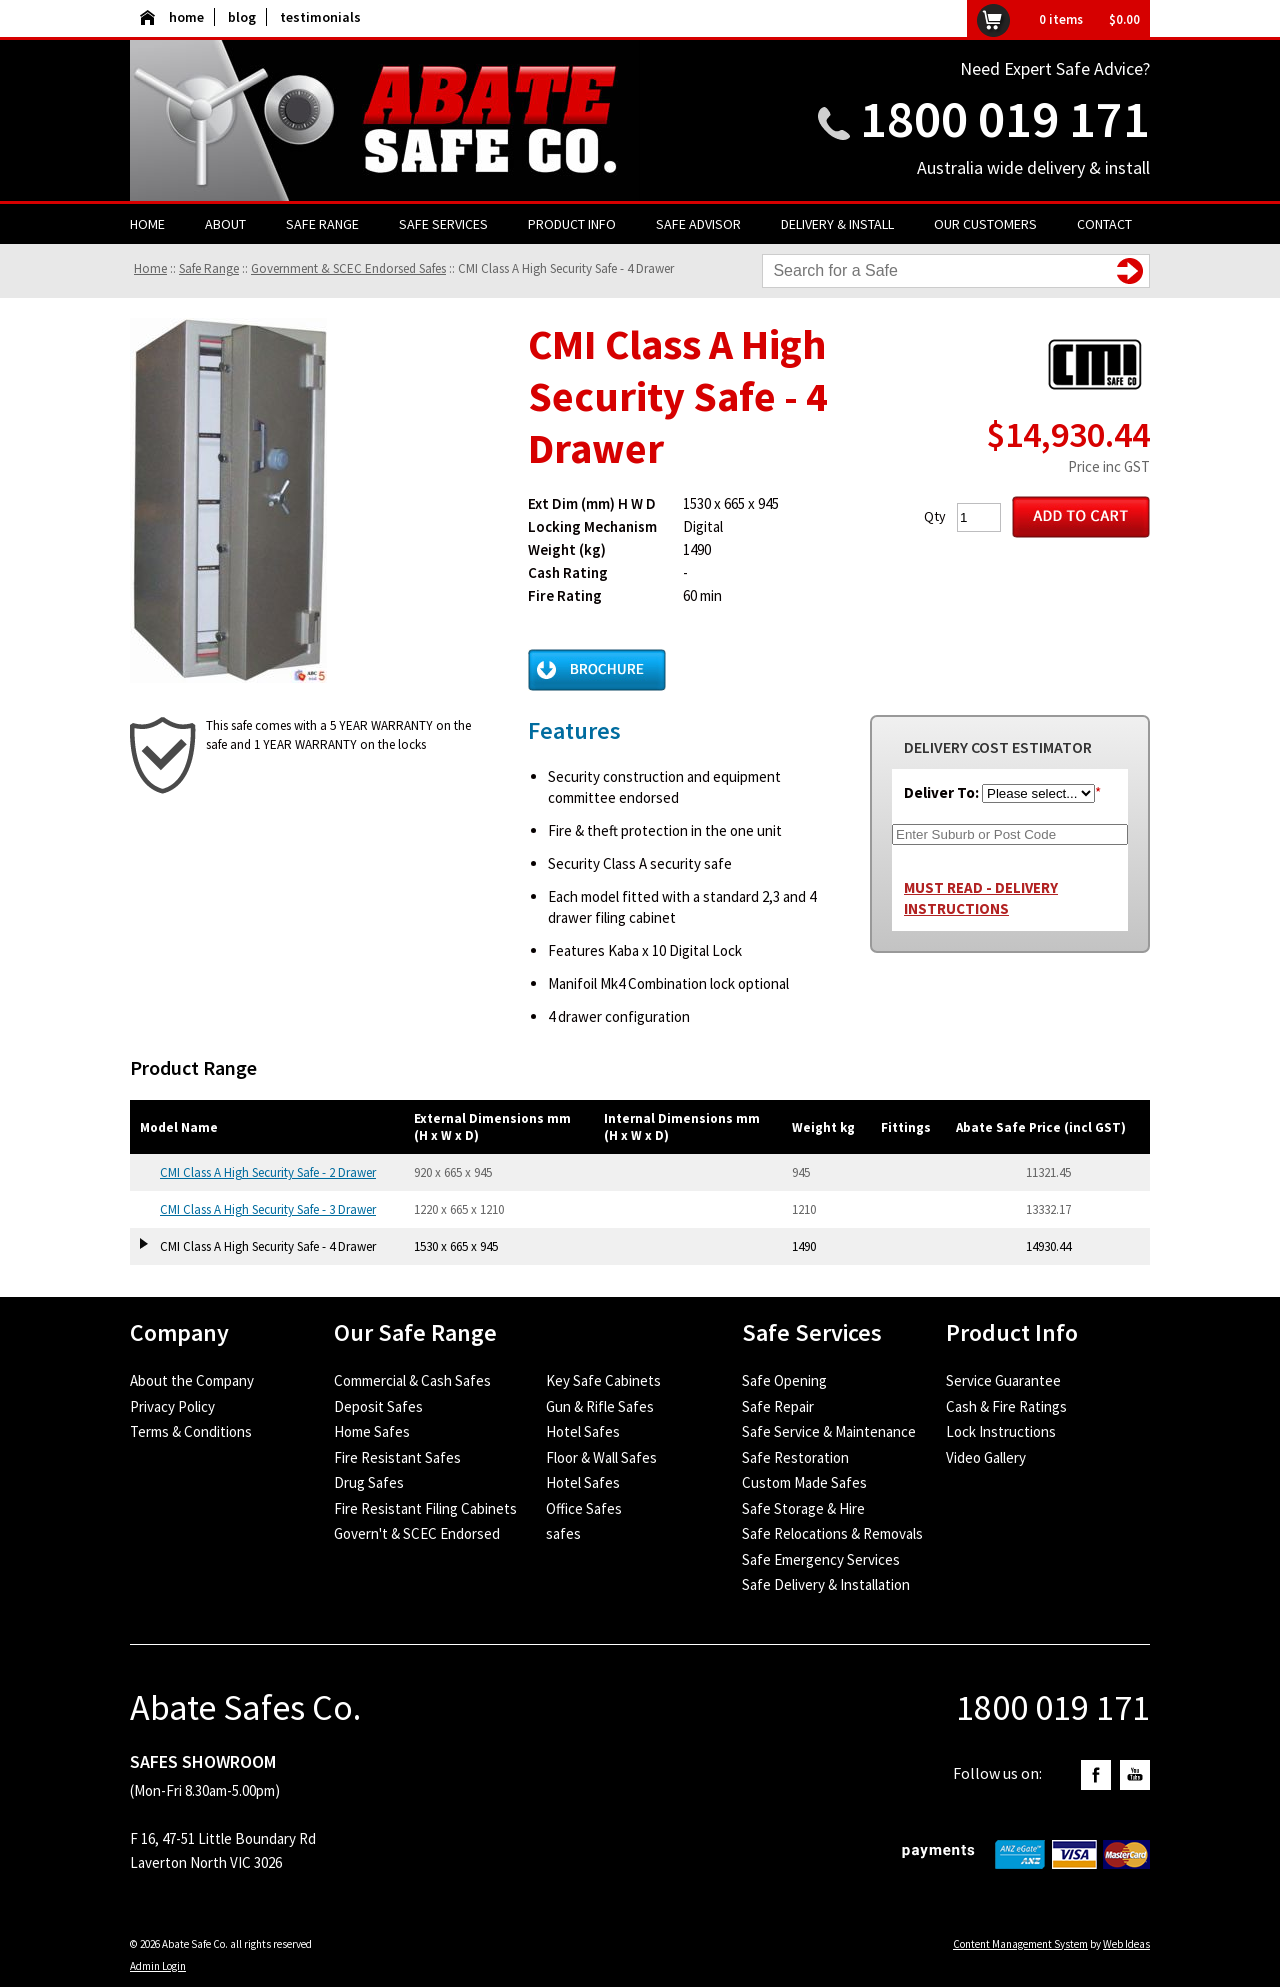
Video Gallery (986, 1457)
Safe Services (443, 224)
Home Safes (372, 1431)
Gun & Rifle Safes (600, 1406)
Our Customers (985, 224)
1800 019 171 (1005, 118)
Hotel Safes (583, 1431)
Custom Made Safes (804, 1482)
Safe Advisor (698, 224)
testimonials (320, 17)
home (172, 17)
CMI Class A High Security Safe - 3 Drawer (268, 1209)
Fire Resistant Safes (397, 1457)
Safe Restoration (795, 1457)
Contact (1104, 224)
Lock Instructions (1001, 1431)
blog (242, 17)
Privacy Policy (172, 1406)
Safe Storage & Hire (803, 1508)
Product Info (572, 224)
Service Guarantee (1003, 1380)
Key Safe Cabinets (603, 1380)
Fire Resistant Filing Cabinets (425, 1508)
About (225, 224)
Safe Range (322, 224)
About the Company (192, 1380)
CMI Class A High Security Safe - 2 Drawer (268, 1172)
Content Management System (1020, 1944)
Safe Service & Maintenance (829, 1431)
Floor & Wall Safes (601, 1457)
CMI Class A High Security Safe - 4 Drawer (566, 268)
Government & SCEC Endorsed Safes (348, 268)
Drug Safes (369, 1482)
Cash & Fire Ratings (1006, 1406)
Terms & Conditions (191, 1431)
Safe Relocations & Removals (832, 1533)
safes (563, 1533)
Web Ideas (1126, 1944)
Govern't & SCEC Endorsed (417, 1533)
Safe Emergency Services (821, 1559)
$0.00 (1124, 19)
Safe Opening (784, 1380)
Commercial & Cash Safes (412, 1380)
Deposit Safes (378, 1406)
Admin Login (158, 1966)
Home (147, 224)
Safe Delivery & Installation (826, 1584)
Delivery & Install (837, 224)
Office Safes (584, 1508)
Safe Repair (778, 1406)
